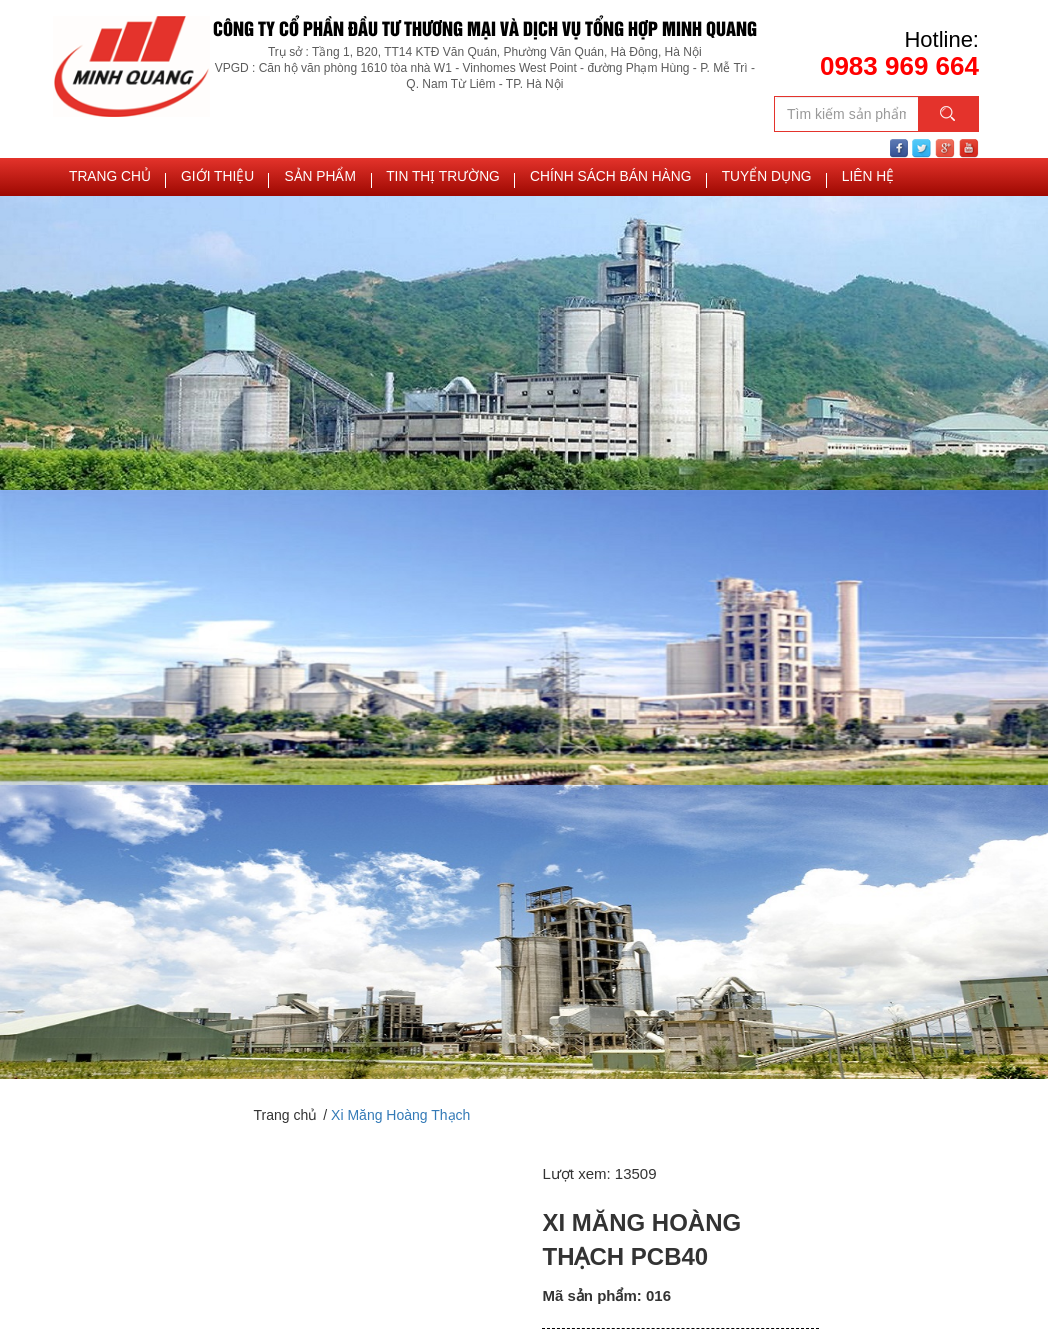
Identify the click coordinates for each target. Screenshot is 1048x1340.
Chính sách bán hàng (587, 180)
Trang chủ (108, 180)
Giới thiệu (212, 180)
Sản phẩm (310, 180)
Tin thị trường (428, 180)
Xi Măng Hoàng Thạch (400, 1120)
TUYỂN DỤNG (737, 180)
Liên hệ (835, 180)
